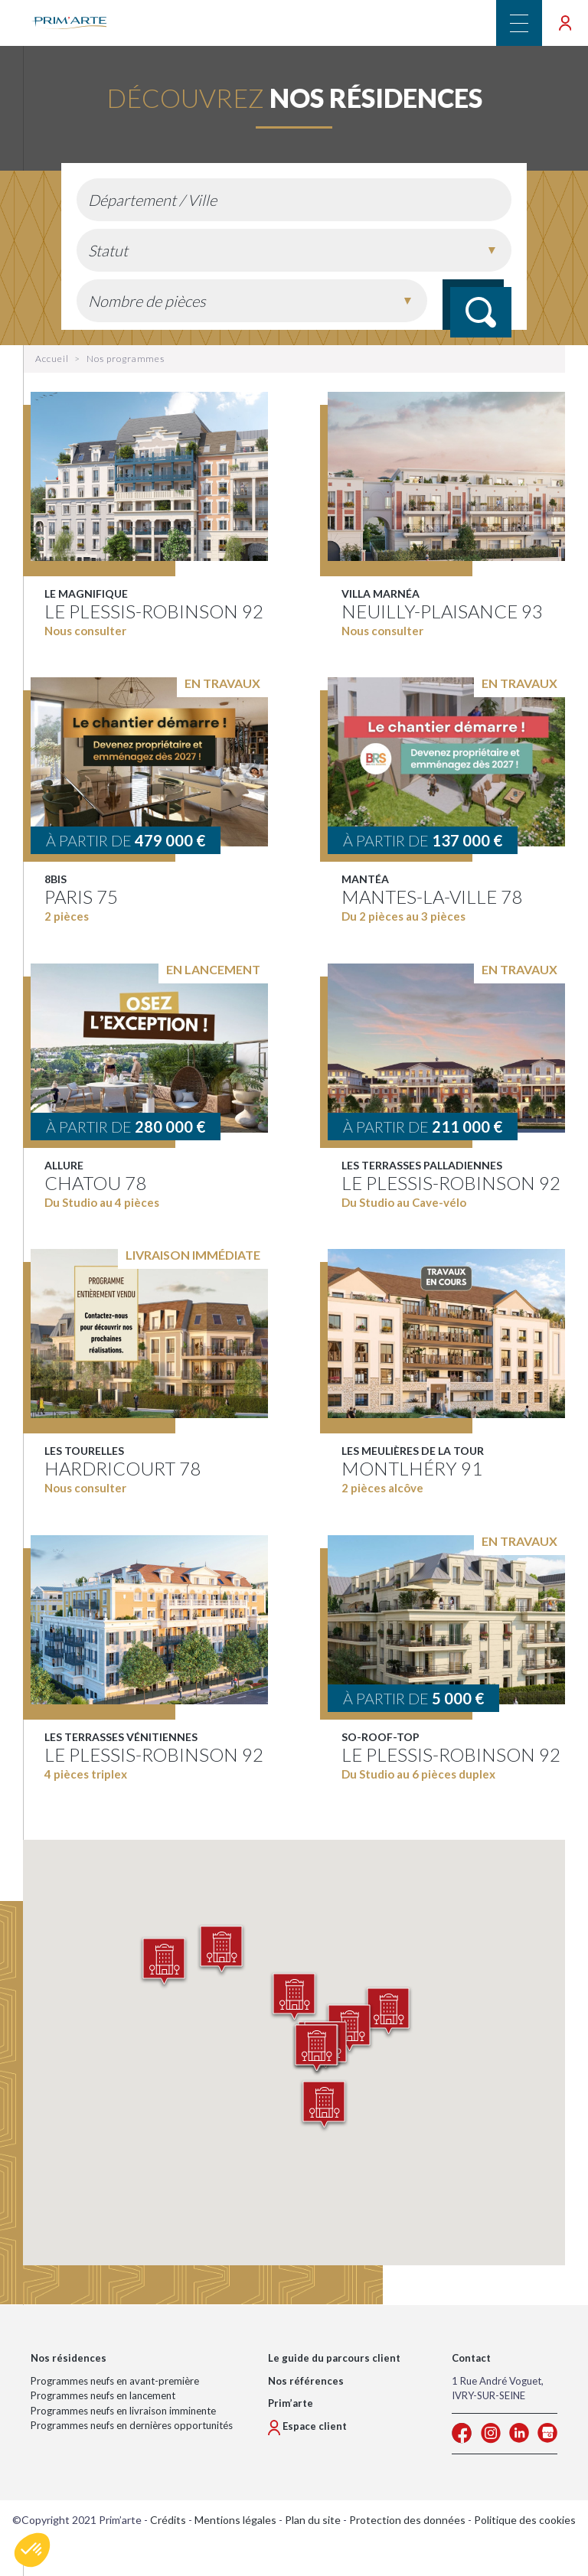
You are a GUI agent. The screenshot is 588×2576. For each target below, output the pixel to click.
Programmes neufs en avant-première (115, 2381)
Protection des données (407, 2519)
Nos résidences (68, 2359)
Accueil (51, 358)
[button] (388, 2014)
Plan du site (313, 2519)
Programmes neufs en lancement (103, 2396)
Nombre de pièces (147, 301)
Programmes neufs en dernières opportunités (132, 2426)
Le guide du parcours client (334, 2359)
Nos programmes (126, 358)
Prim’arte (290, 2404)
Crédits (168, 2519)
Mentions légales (235, 2519)
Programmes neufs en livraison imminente (123, 2411)
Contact (471, 2359)
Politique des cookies (525, 2519)
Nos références (306, 2381)
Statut (108, 250)
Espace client (308, 2426)
